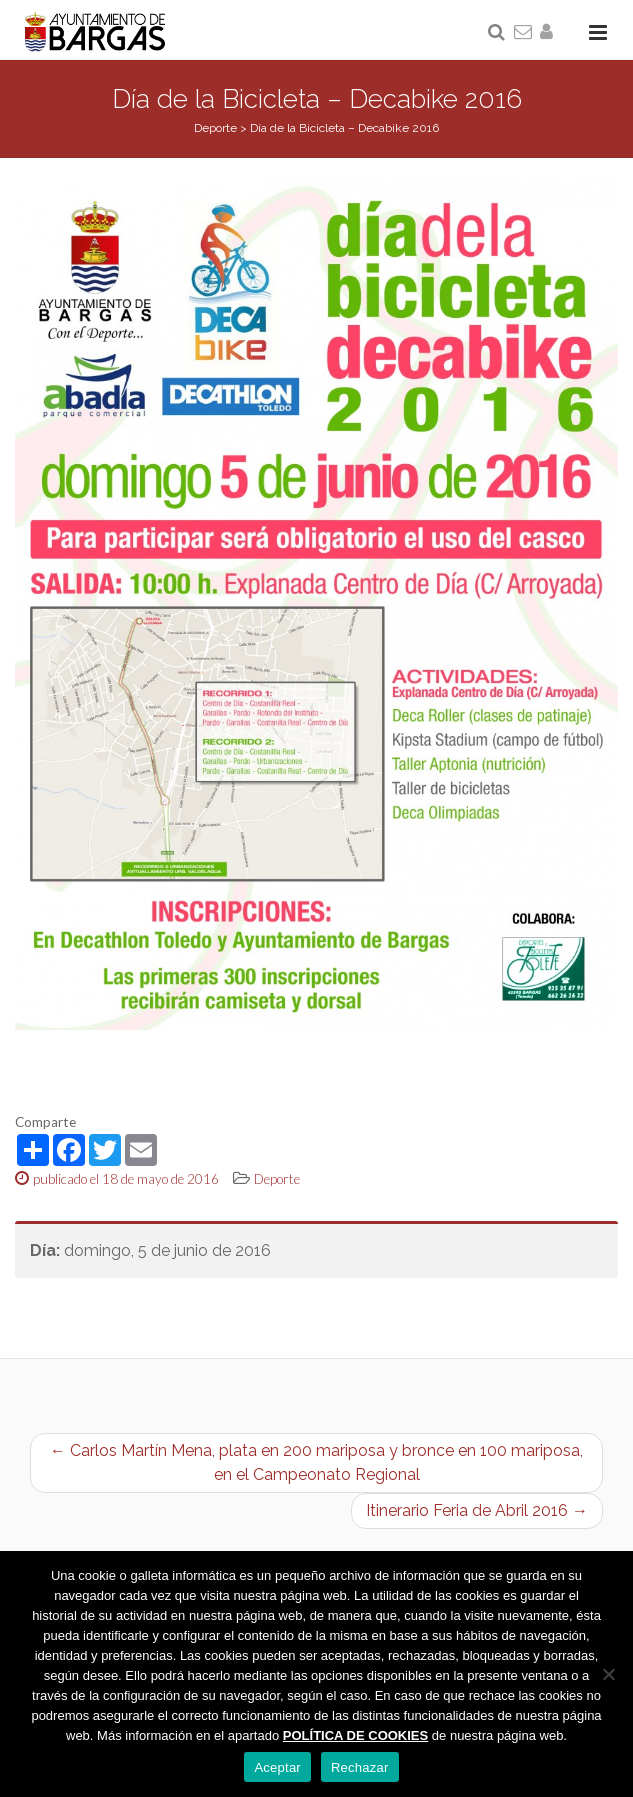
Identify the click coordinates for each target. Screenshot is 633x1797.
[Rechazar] (608, 1674)
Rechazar (360, 1767)
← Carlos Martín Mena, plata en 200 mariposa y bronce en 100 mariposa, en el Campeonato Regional (316, 1462)
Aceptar (277, 1767)
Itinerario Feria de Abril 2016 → (477, 1510)
